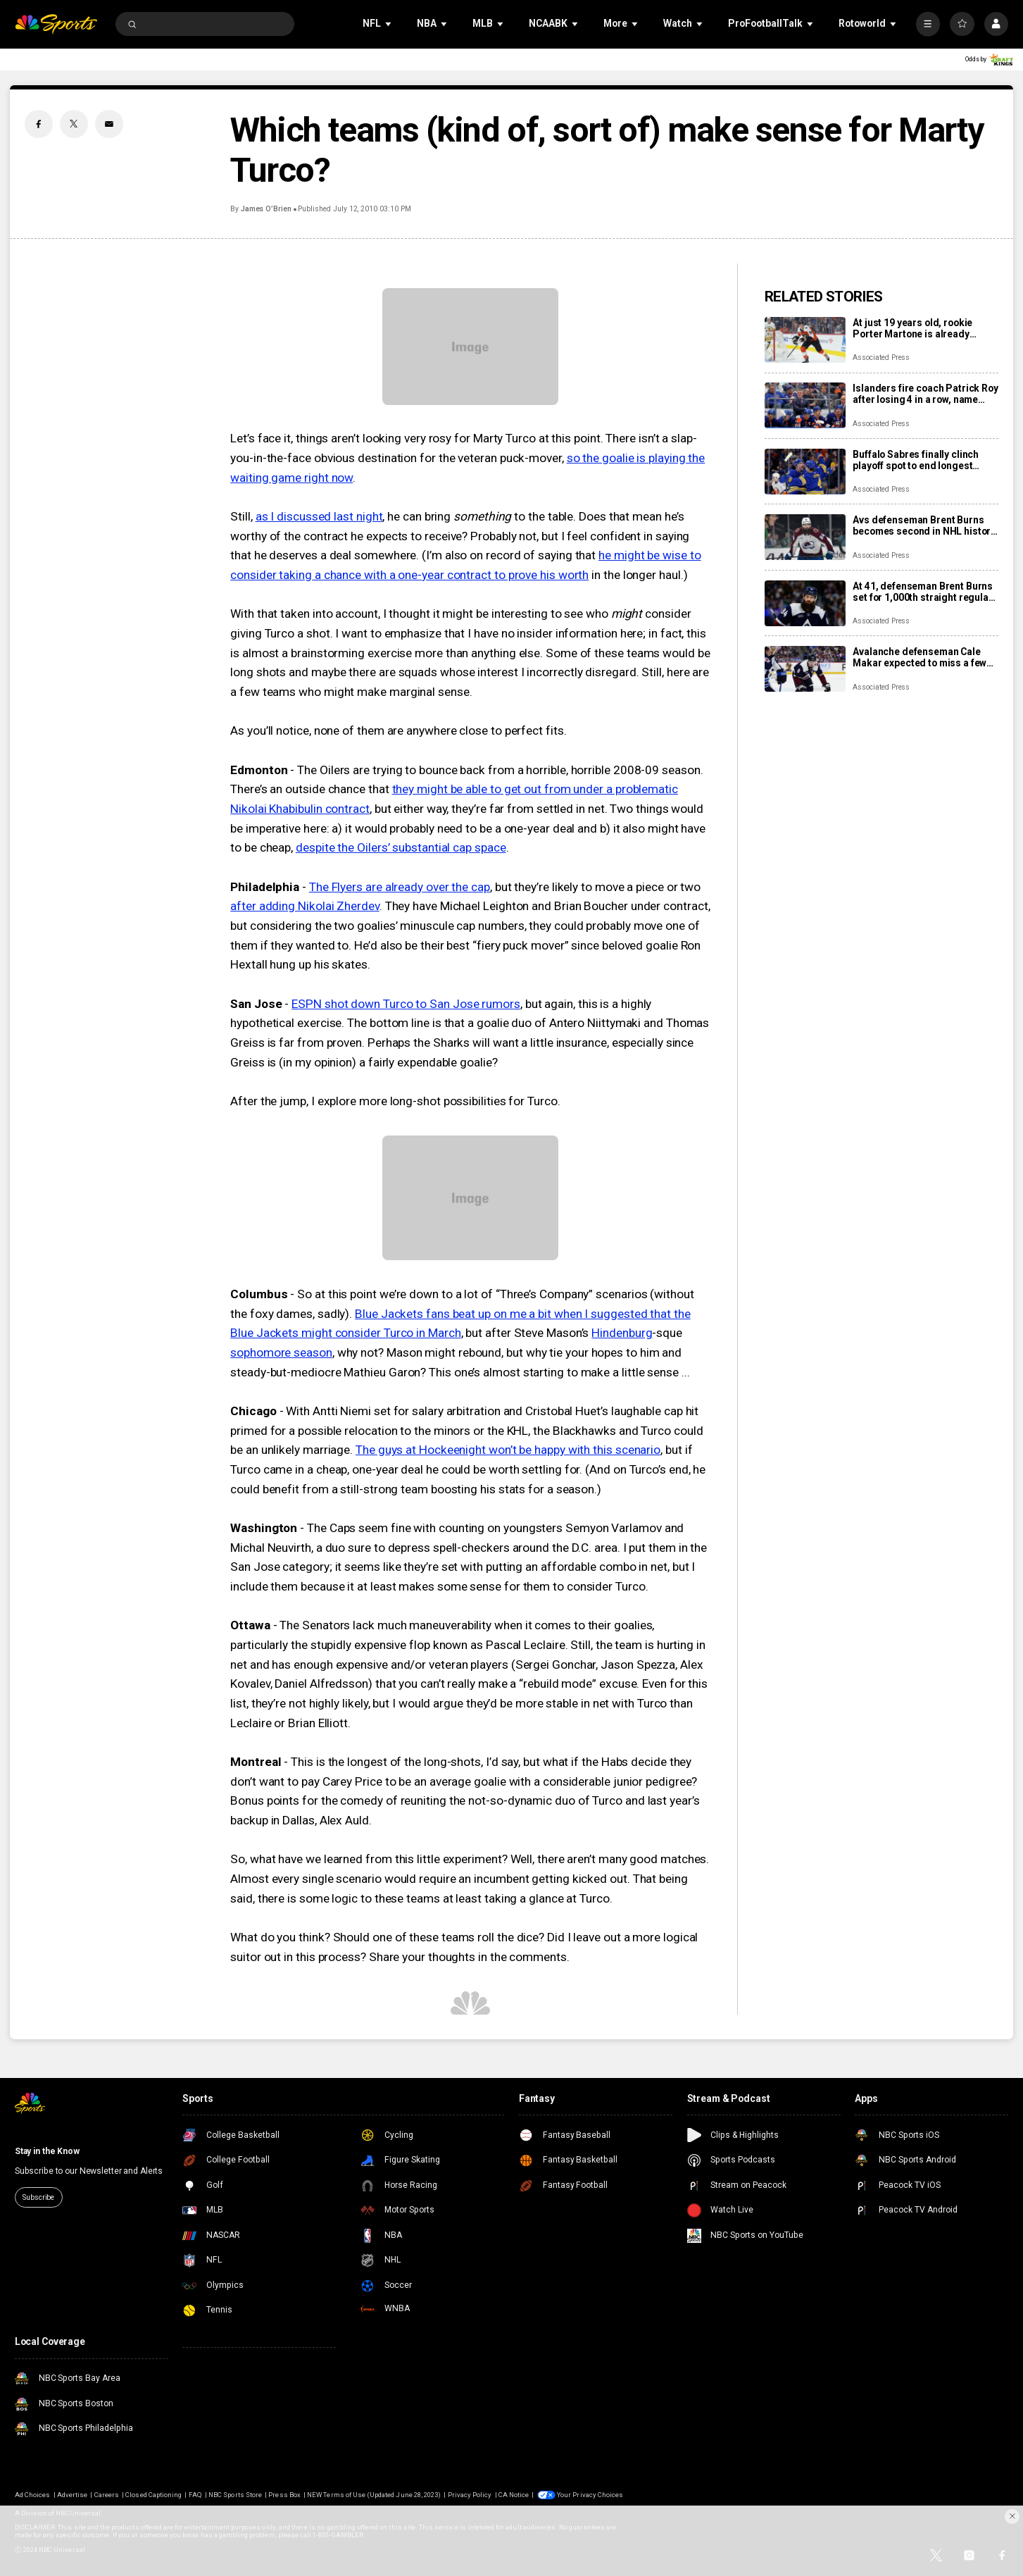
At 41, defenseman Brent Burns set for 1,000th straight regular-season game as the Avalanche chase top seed (924, 591)
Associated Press (881, 357)
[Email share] (109, 124)
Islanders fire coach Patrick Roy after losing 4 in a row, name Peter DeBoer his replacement (925, 393)
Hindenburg (621, 1333)
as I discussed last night (319, 516)
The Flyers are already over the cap (399, 887)
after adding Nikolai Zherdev (304, 906)
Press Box (284, 2495)
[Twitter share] (74, 124)
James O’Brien (266, 208)
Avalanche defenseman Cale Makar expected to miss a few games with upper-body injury (919, 657)
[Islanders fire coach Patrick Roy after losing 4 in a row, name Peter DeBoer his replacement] (805, 405)
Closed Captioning (153, 2495)
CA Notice (513, 2495)
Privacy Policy (470, 2495)
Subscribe (38, 2197)
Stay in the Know (47, 2151)
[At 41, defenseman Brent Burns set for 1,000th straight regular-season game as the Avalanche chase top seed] (805, 603)
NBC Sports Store (235, 2495)
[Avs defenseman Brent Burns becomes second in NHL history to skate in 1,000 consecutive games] (805, 537)
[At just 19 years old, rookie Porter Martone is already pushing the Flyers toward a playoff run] (805, 340)
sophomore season (281, 1352)
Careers (106, 2495)
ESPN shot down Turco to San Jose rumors (405, 1004)
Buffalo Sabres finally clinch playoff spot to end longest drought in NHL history (916, 460)
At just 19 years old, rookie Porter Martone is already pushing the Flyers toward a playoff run (915, 328)
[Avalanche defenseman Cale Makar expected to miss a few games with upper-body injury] (805, 669)
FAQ (195, 2495)
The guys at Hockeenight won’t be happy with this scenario (508, 1450)
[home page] (56, 24)
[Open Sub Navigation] (389, 24)
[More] (928, 24)
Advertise (72, 2495)
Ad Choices (32, 2495)
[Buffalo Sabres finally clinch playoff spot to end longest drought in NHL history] (805, 471)
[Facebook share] (39, 124)
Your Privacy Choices (590, 2495)
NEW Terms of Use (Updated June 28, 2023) (374, 2495)
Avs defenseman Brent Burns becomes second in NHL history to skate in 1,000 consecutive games (924, 525)
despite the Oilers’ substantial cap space (401, 847)
